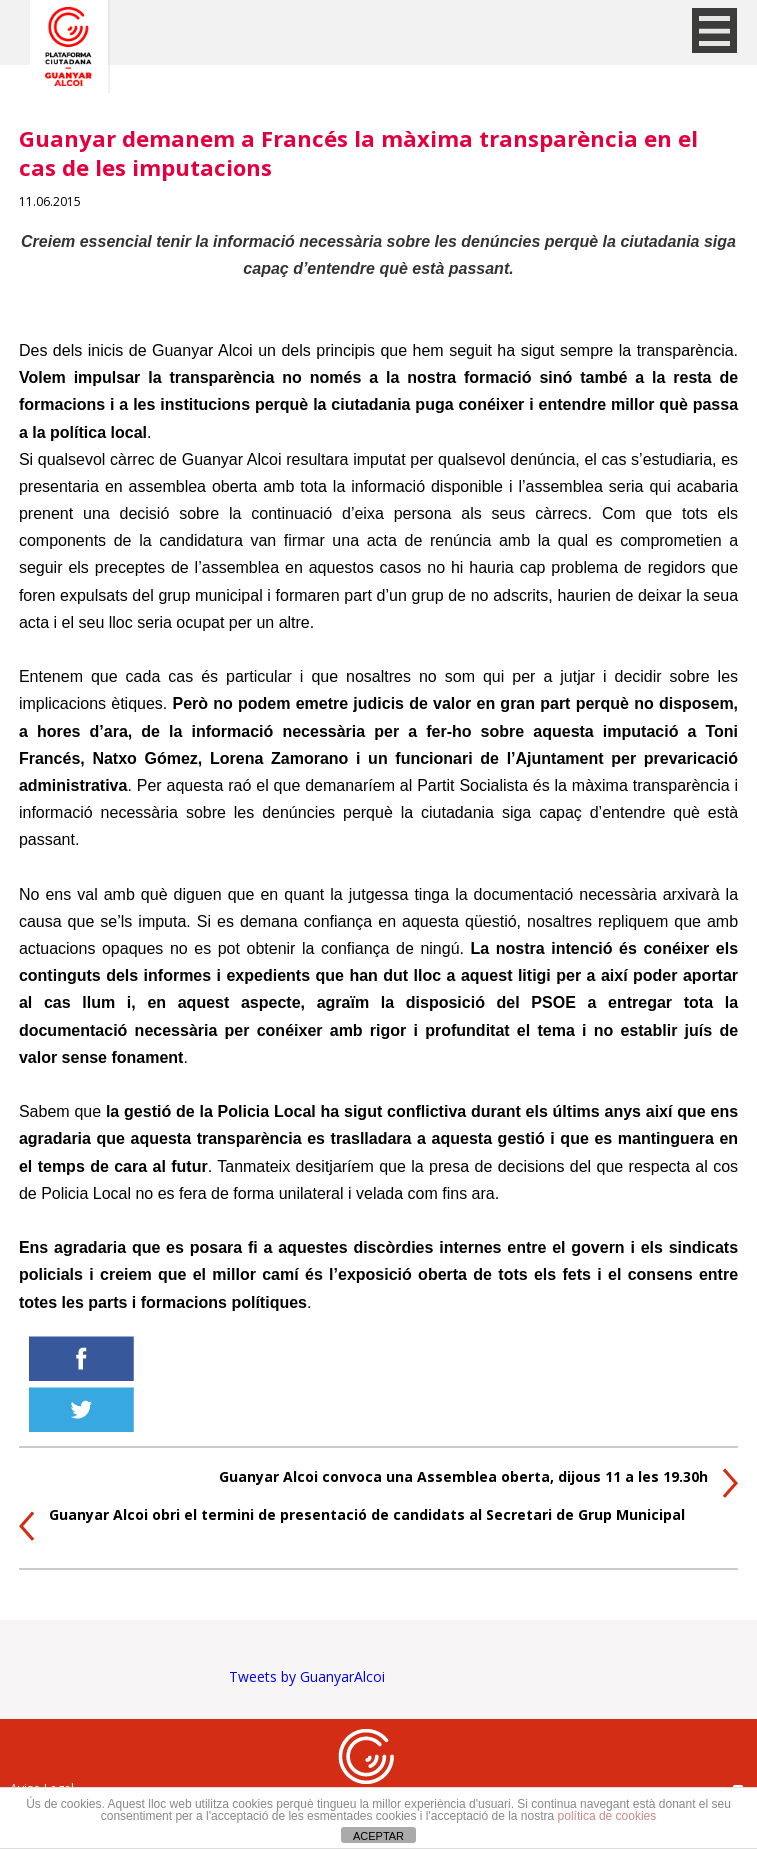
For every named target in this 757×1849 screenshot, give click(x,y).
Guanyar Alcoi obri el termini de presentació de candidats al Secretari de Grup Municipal (367, 1514)
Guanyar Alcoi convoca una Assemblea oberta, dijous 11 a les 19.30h (463, 1476)
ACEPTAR (378, 1836)
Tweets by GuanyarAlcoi (307, 1676)
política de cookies (607, 1816)
